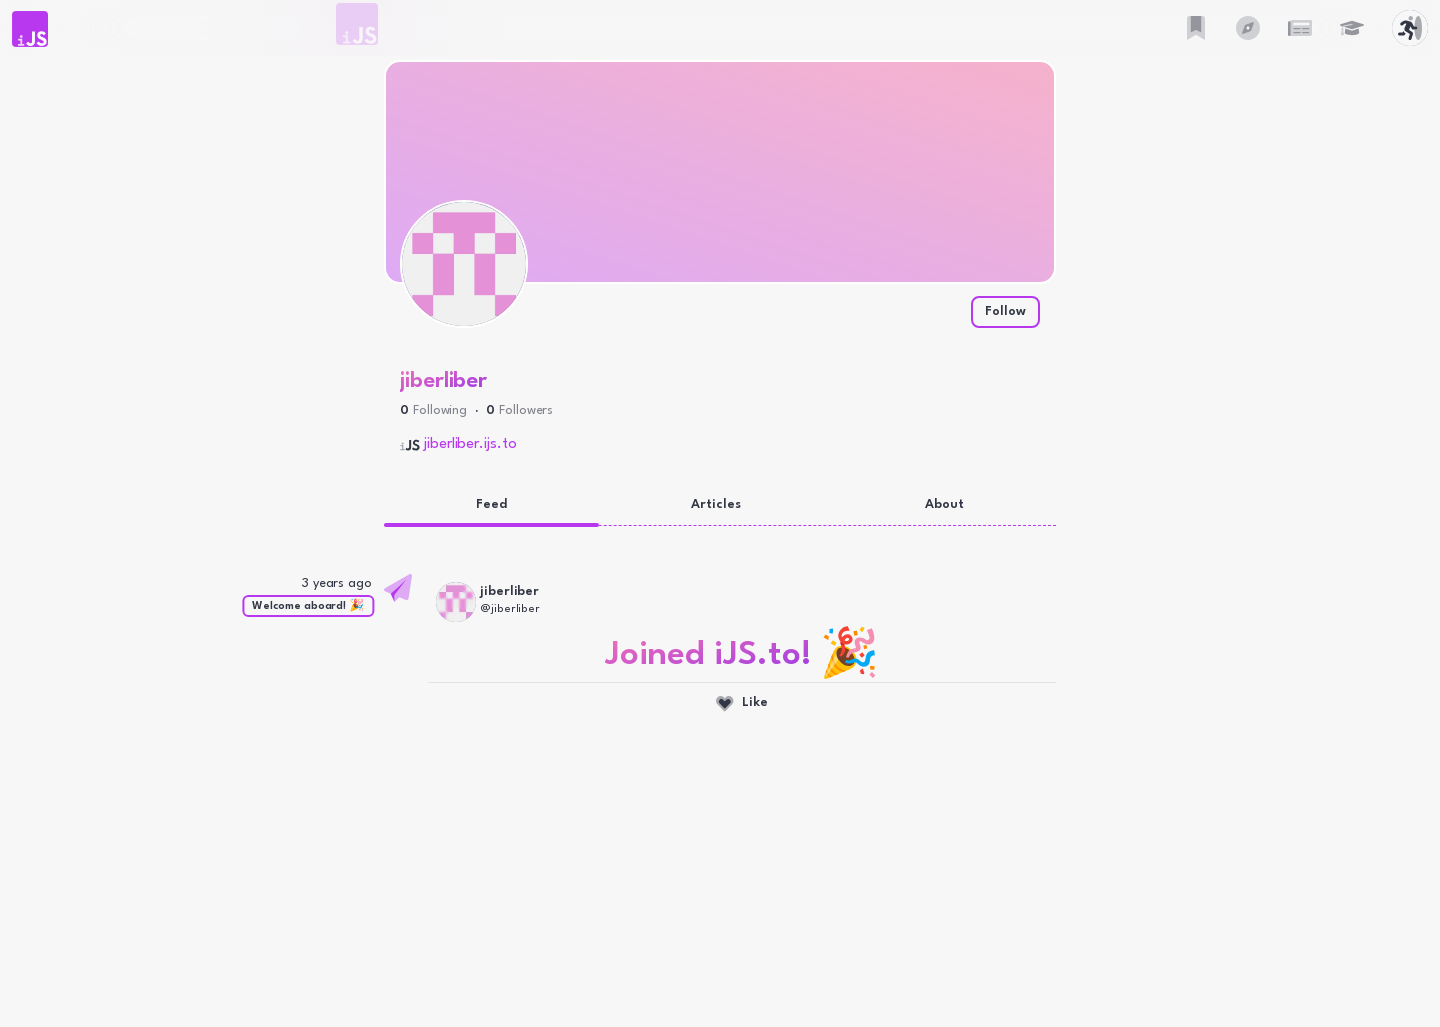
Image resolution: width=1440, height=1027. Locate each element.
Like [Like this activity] (742, 704)
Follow (1005, 311)
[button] (30, 29)
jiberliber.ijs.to (470, 444)
